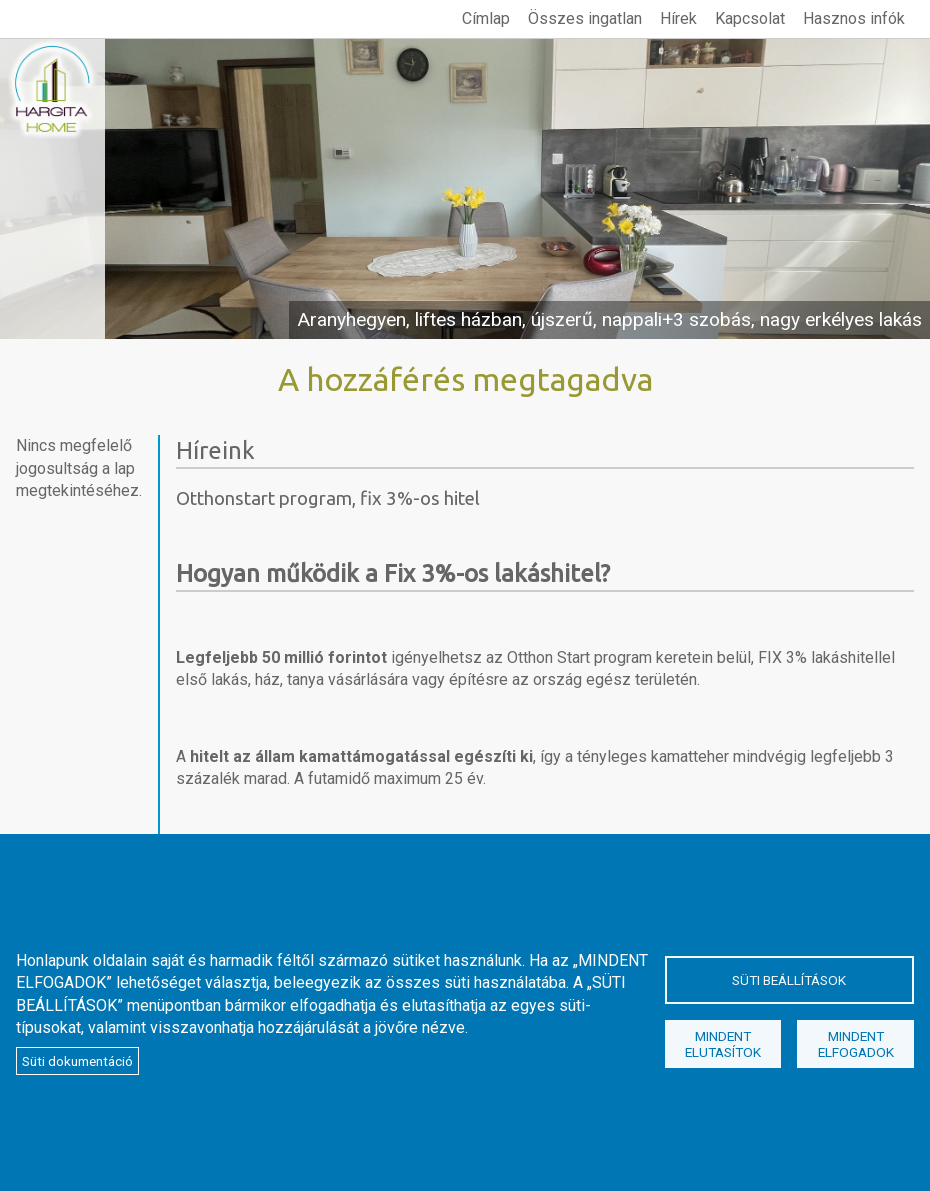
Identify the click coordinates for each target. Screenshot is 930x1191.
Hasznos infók (854, 18)
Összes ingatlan (585, 18)
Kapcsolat (750, 18)
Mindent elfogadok (856, 1044)
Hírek (678, 18)
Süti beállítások (789, 980)
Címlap (486, 18)
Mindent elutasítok (723, 1044)
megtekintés (465, 189)
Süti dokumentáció (77, 1061)
